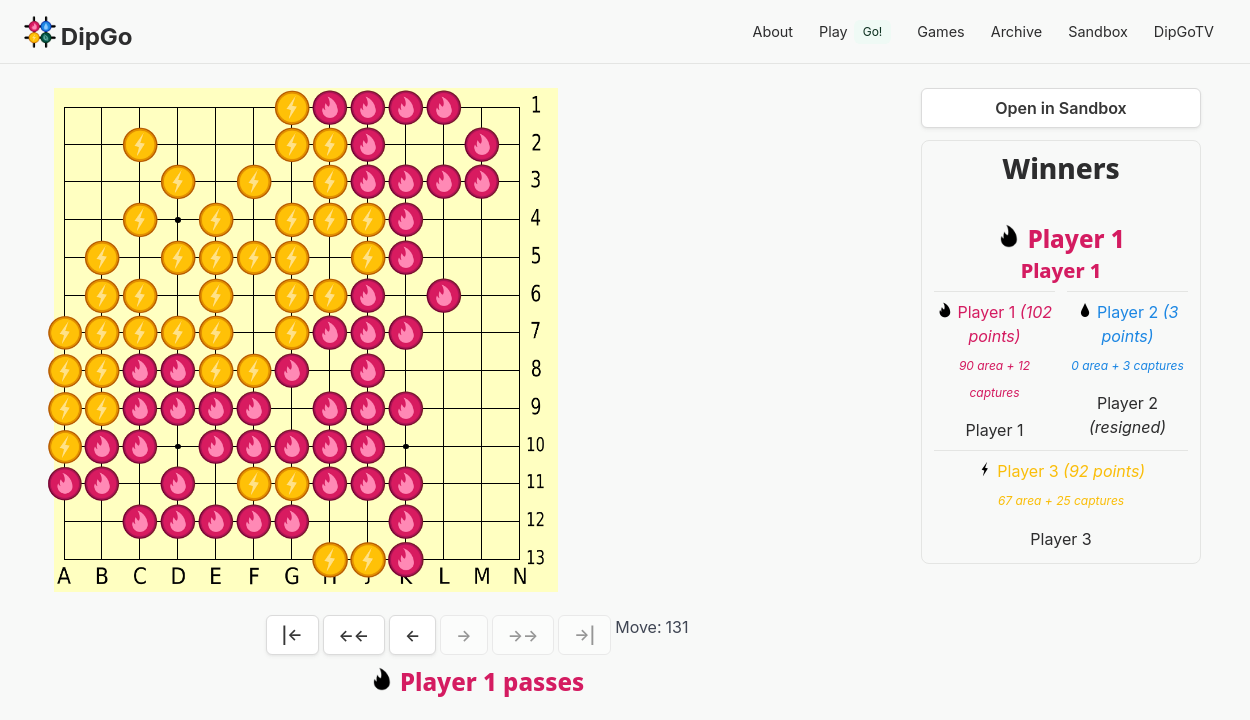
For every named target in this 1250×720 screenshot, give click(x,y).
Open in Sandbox (1060, 108)
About (772, 31)
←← (354, 635)
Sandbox (1098, 31)
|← (292, 635)
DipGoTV (1184, 31)
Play (855, 32)
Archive (1017, 31)
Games (940, 31)
